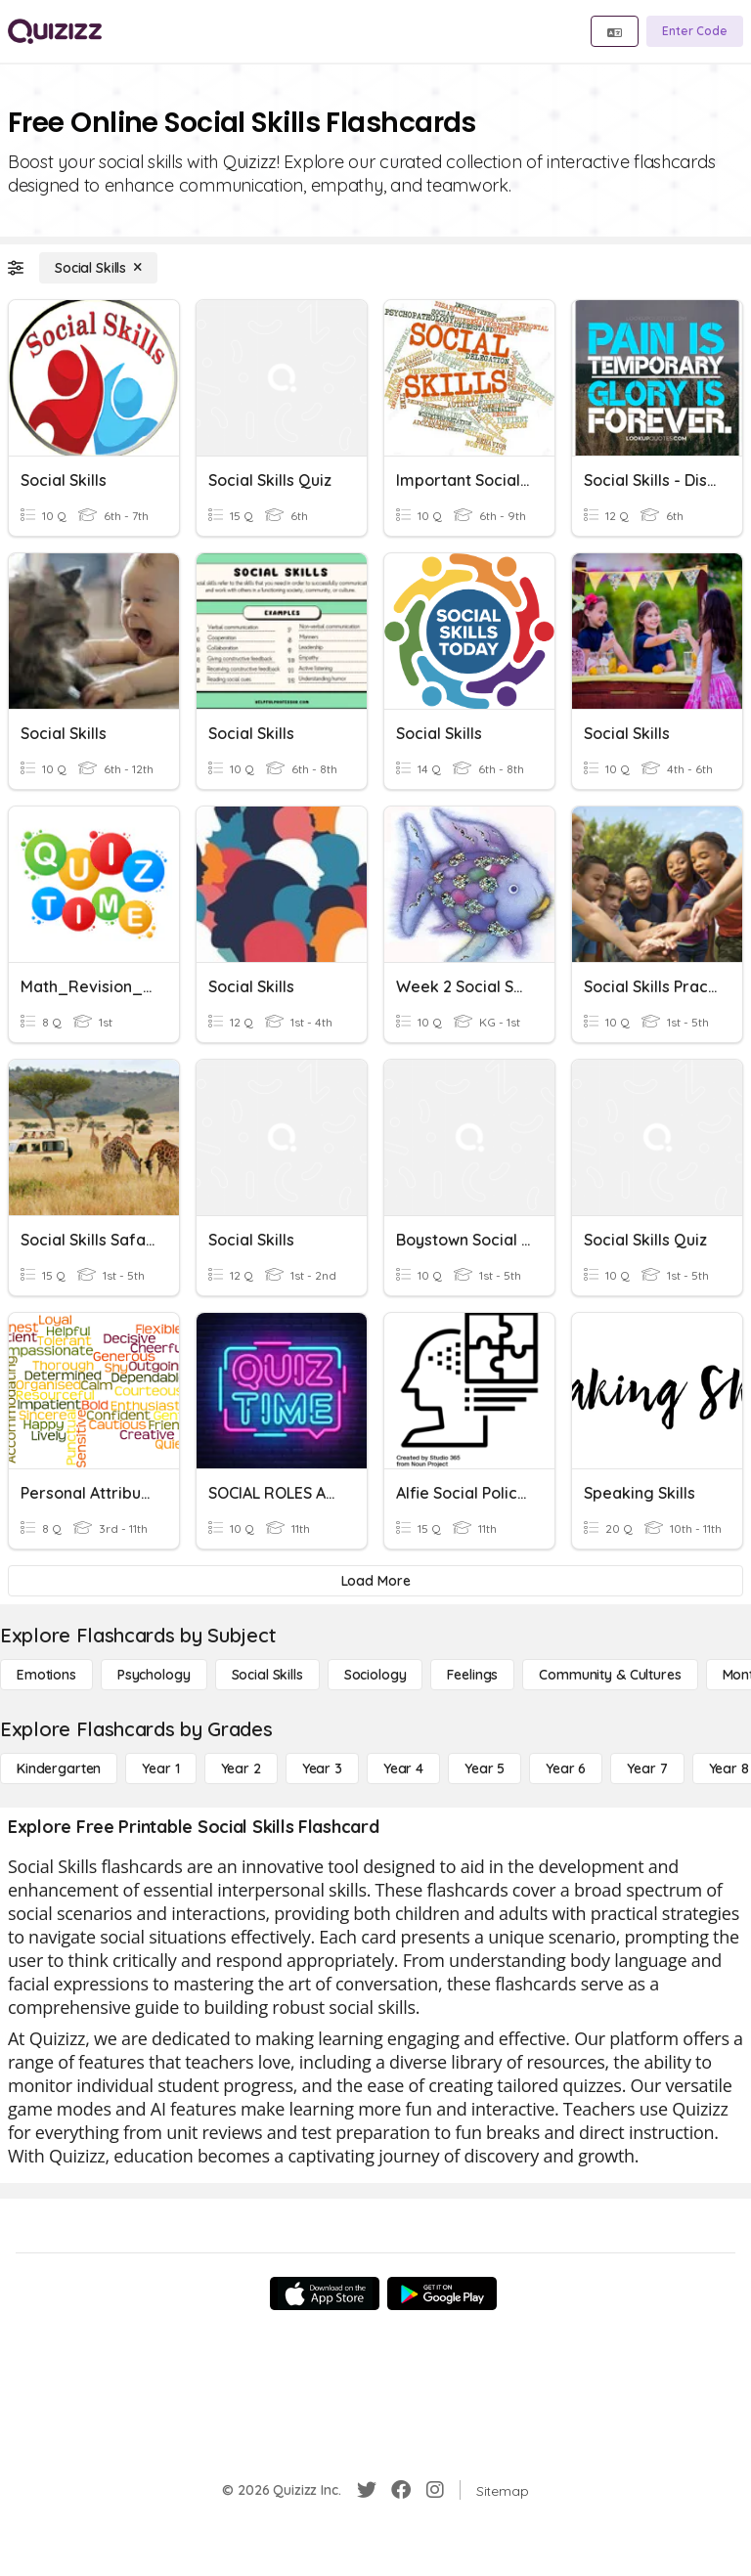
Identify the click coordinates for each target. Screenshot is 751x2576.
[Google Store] (442, 2293)
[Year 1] (160, 1768)
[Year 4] (403, 1768)
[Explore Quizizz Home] (55, 31)
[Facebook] (401, 2490)
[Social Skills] (98, 268)
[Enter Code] (694, 31)
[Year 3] (322, 1768)
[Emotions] (46, 1674)
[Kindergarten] (58, 1768)
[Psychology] (154, 1674)
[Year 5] (484, 1768)
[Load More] (375, 1580)
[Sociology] (375, 1674)
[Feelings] (472, 1674)
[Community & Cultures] (609, 1674)
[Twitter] (366, 2490)
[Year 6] (565, 1768)
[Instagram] (435, 2490)
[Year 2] (241, 1768)
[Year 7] (647, 1768)
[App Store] (324, 2293)
